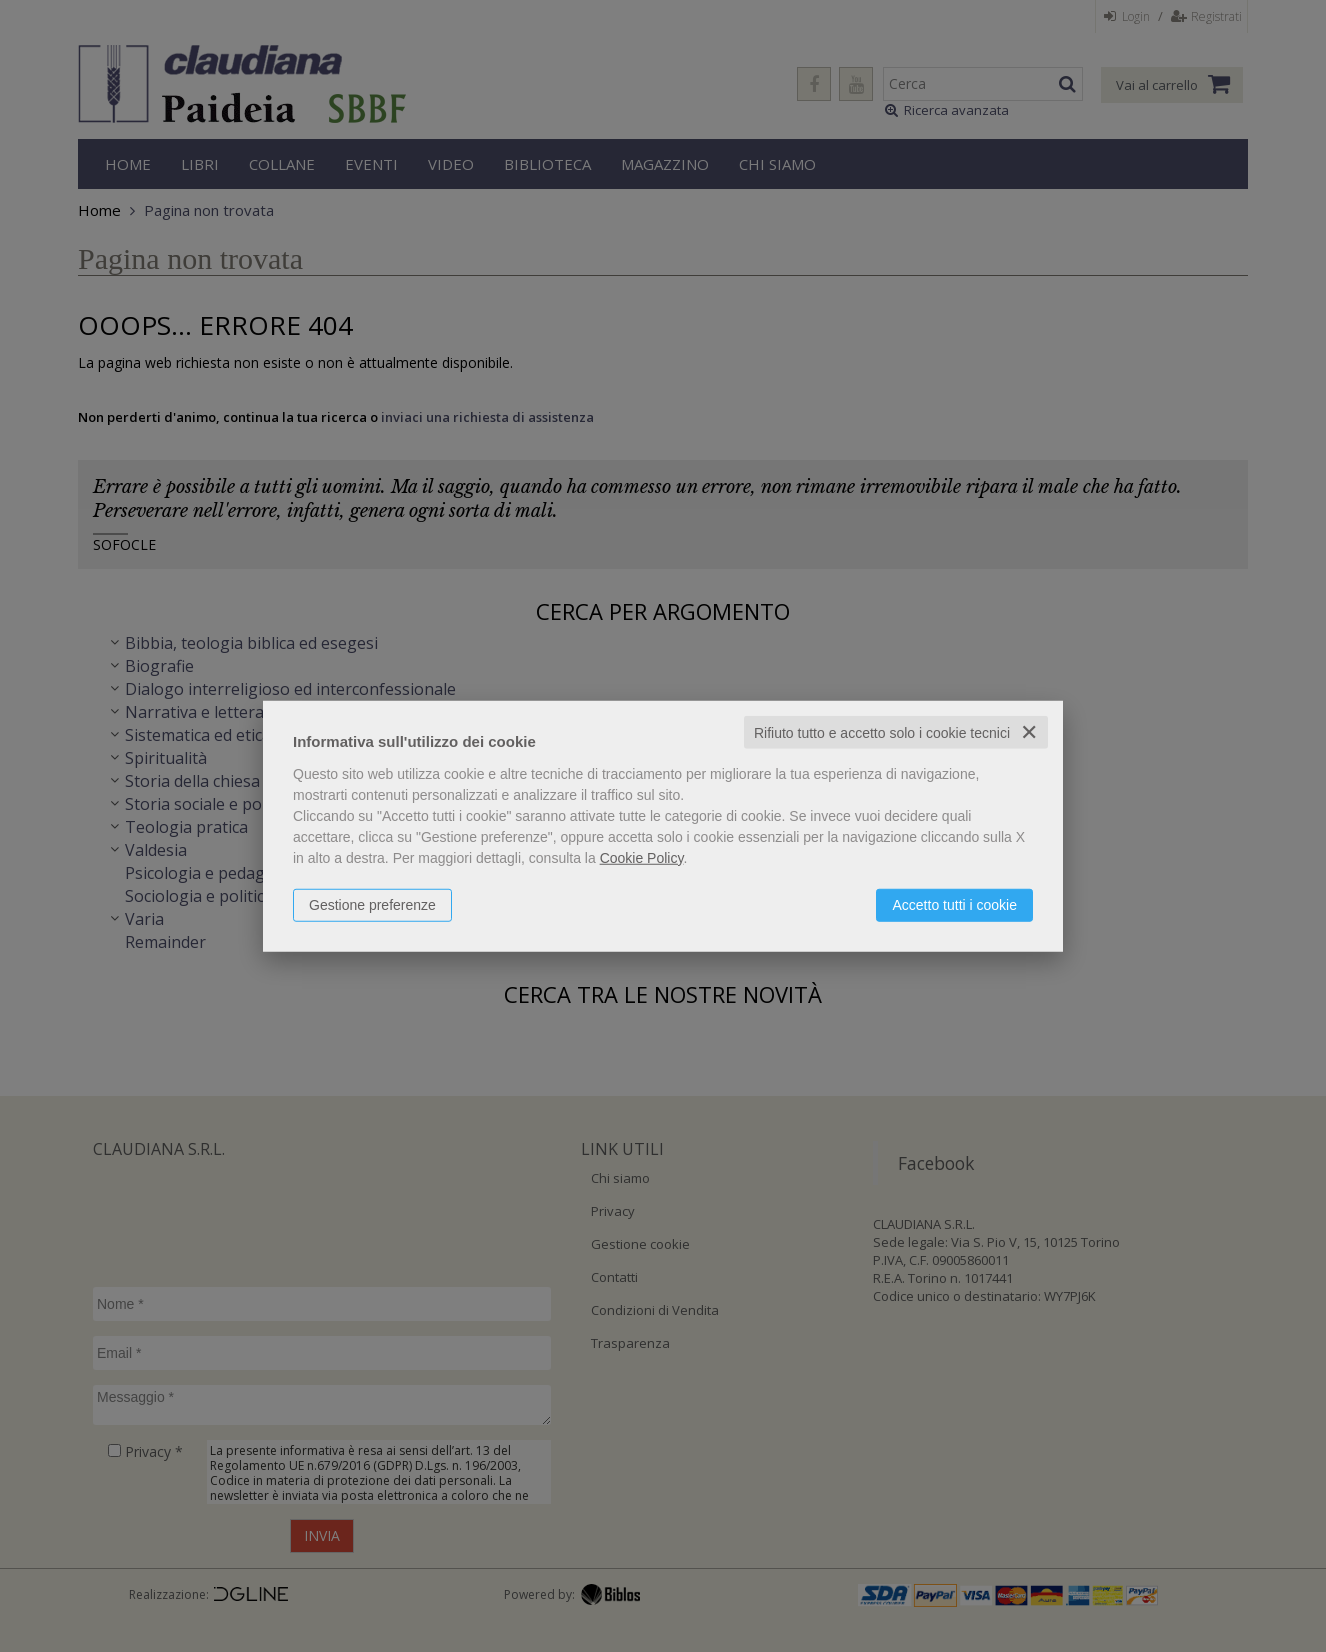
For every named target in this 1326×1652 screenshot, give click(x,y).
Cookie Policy (642, 857)
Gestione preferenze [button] (372, 904)
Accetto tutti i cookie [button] (954, 904)
